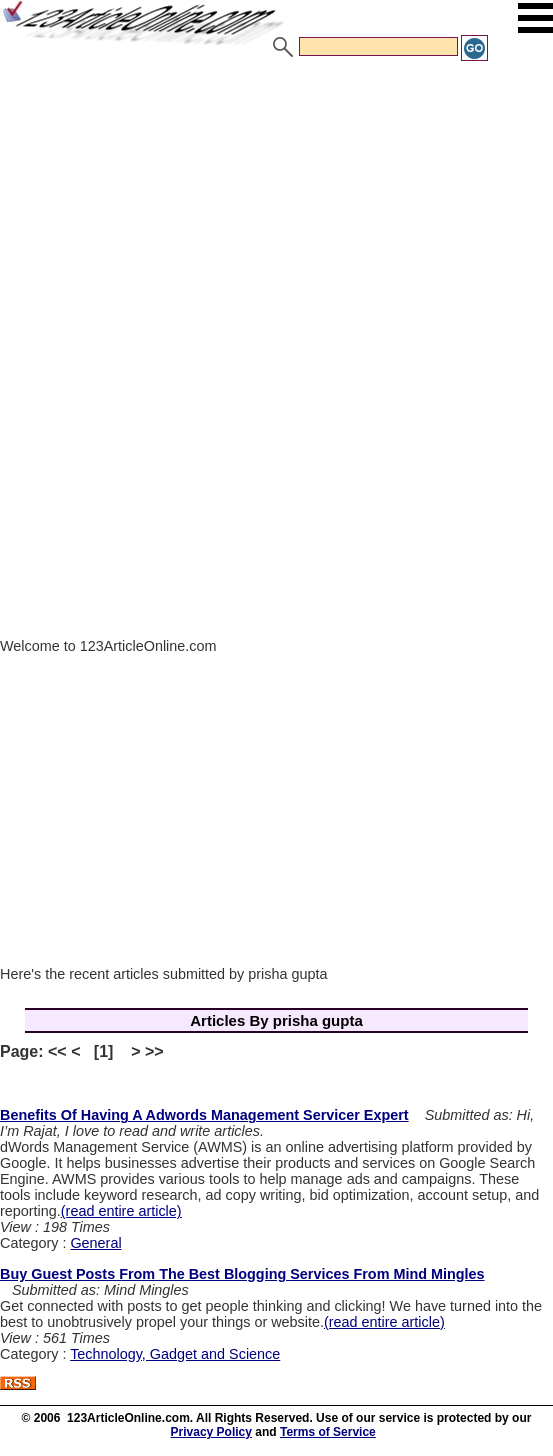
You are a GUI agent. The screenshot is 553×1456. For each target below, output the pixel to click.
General (95, 1243)
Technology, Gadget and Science (175, 1354)
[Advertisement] (276, 213)
